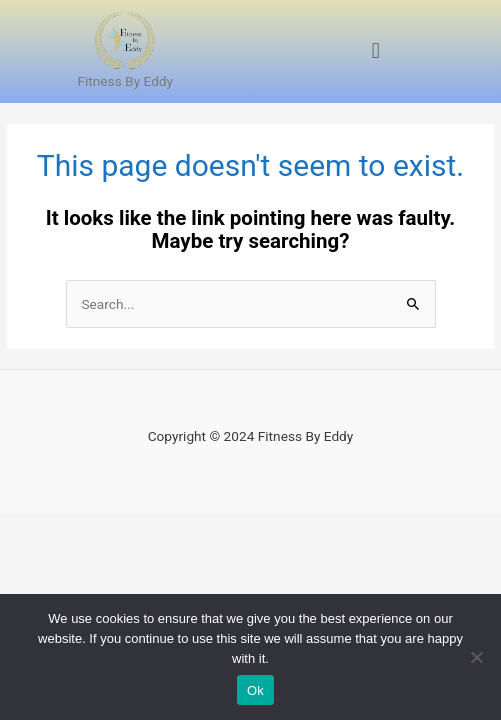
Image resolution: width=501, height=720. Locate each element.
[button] (375, 51)
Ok (255, 690)
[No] (476, 657)
